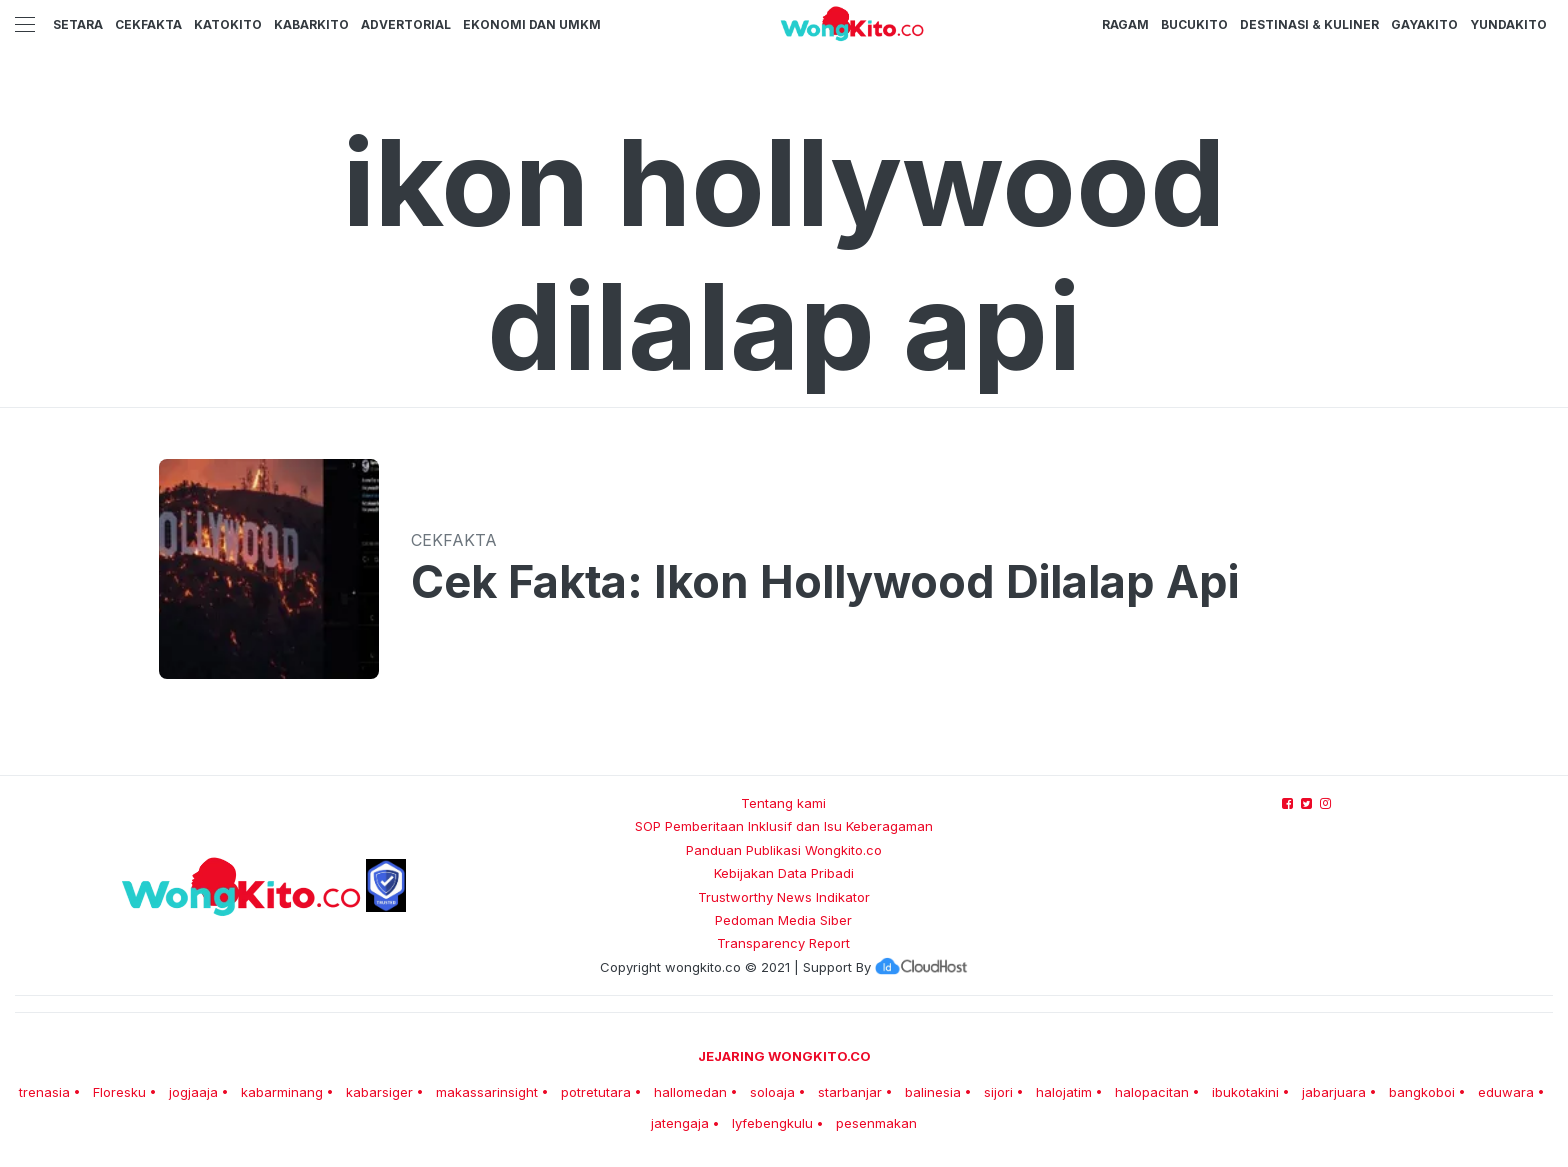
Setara (78, 24)
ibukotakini (1245, 1092)
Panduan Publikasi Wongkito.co (784, 850)
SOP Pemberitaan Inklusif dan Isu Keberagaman (784, 826)
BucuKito (1194, 24)
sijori (998, 1092)
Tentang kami (783, 803)
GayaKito (1424, 24)
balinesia (933, 1092)
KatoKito (228, 24)
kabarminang (282, 1092)
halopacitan (1152, 1092)
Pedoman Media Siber (783, 920)
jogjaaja (193, 1092)
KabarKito (311, 24)
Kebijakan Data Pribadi (784, 873)
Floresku (119, 1092)
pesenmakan (876, 1123)
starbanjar (850, 1092)
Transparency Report (783, 943)
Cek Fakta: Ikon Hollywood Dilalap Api (825, 582)
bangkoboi (1422, 1092)
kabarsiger (379, 1092)
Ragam (1125, 24)
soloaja (772, 1092)
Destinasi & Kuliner (1309, 24)
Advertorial (406, 24)
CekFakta (148, 24)
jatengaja (680, 1123)
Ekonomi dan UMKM (532, 24)
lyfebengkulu (772, 1123)
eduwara (1506, 1092)
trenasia (44, 1092)
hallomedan (690, 1092)
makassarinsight (487, 1092)
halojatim (1064, 1092)
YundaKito (1508, 24)
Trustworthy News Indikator (784, 897)
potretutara (596, 1092)
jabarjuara (1334, 1092)
